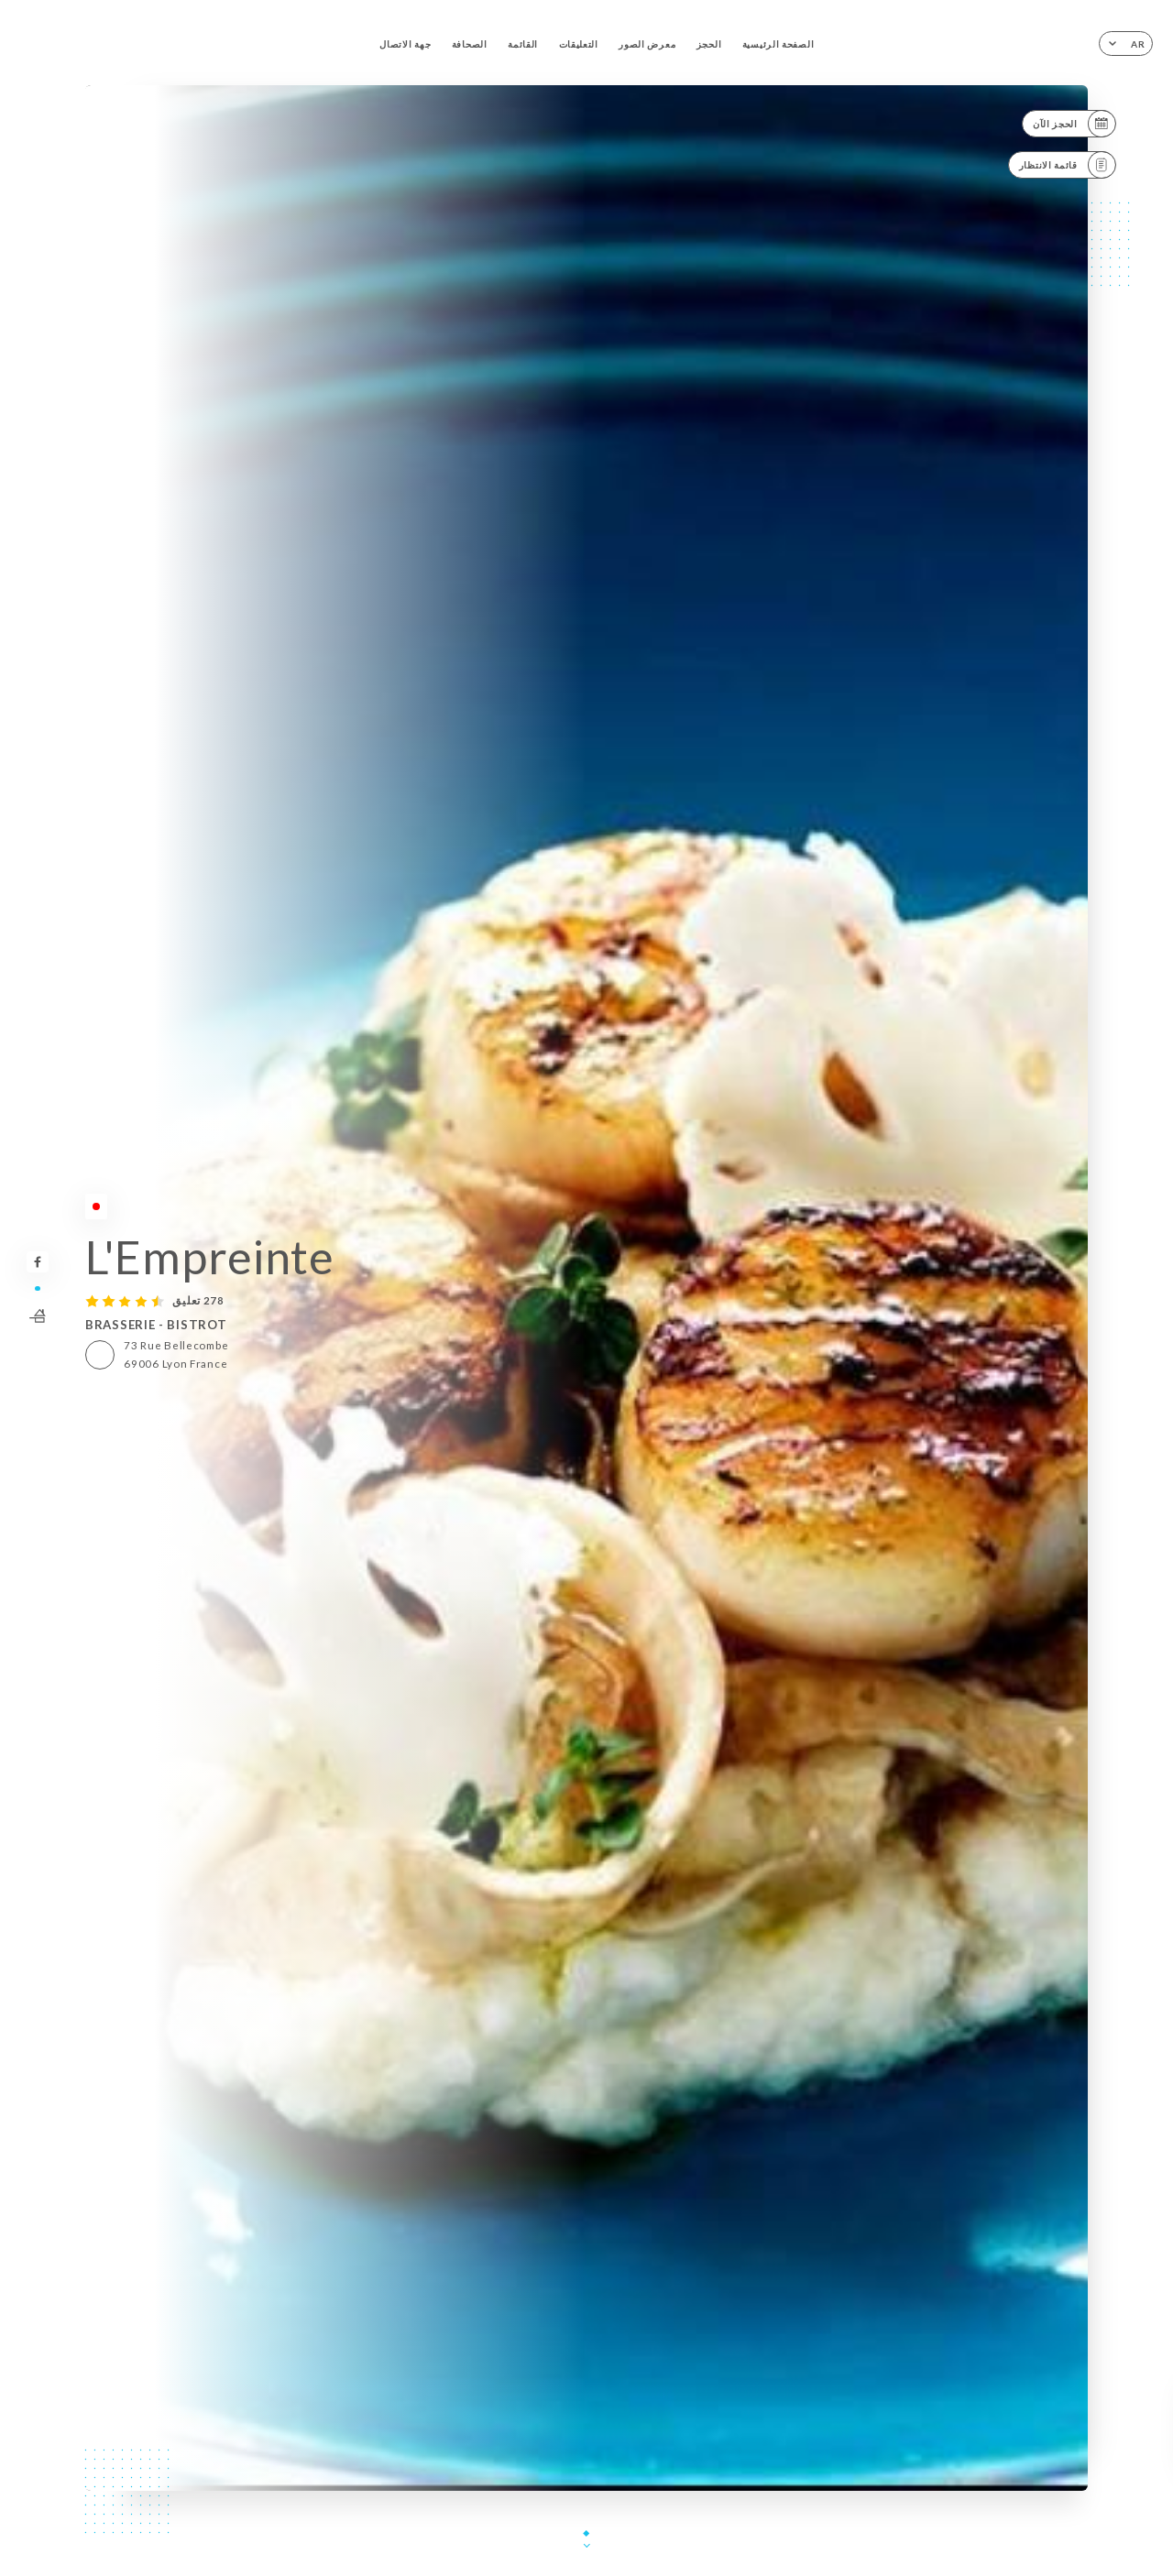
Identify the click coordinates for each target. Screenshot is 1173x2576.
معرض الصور (647, 43)
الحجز (709, 43)
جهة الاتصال (405, 43)
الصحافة (470, 43)
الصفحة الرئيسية (778, 43)
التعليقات (578, 43)
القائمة (523, 43)
